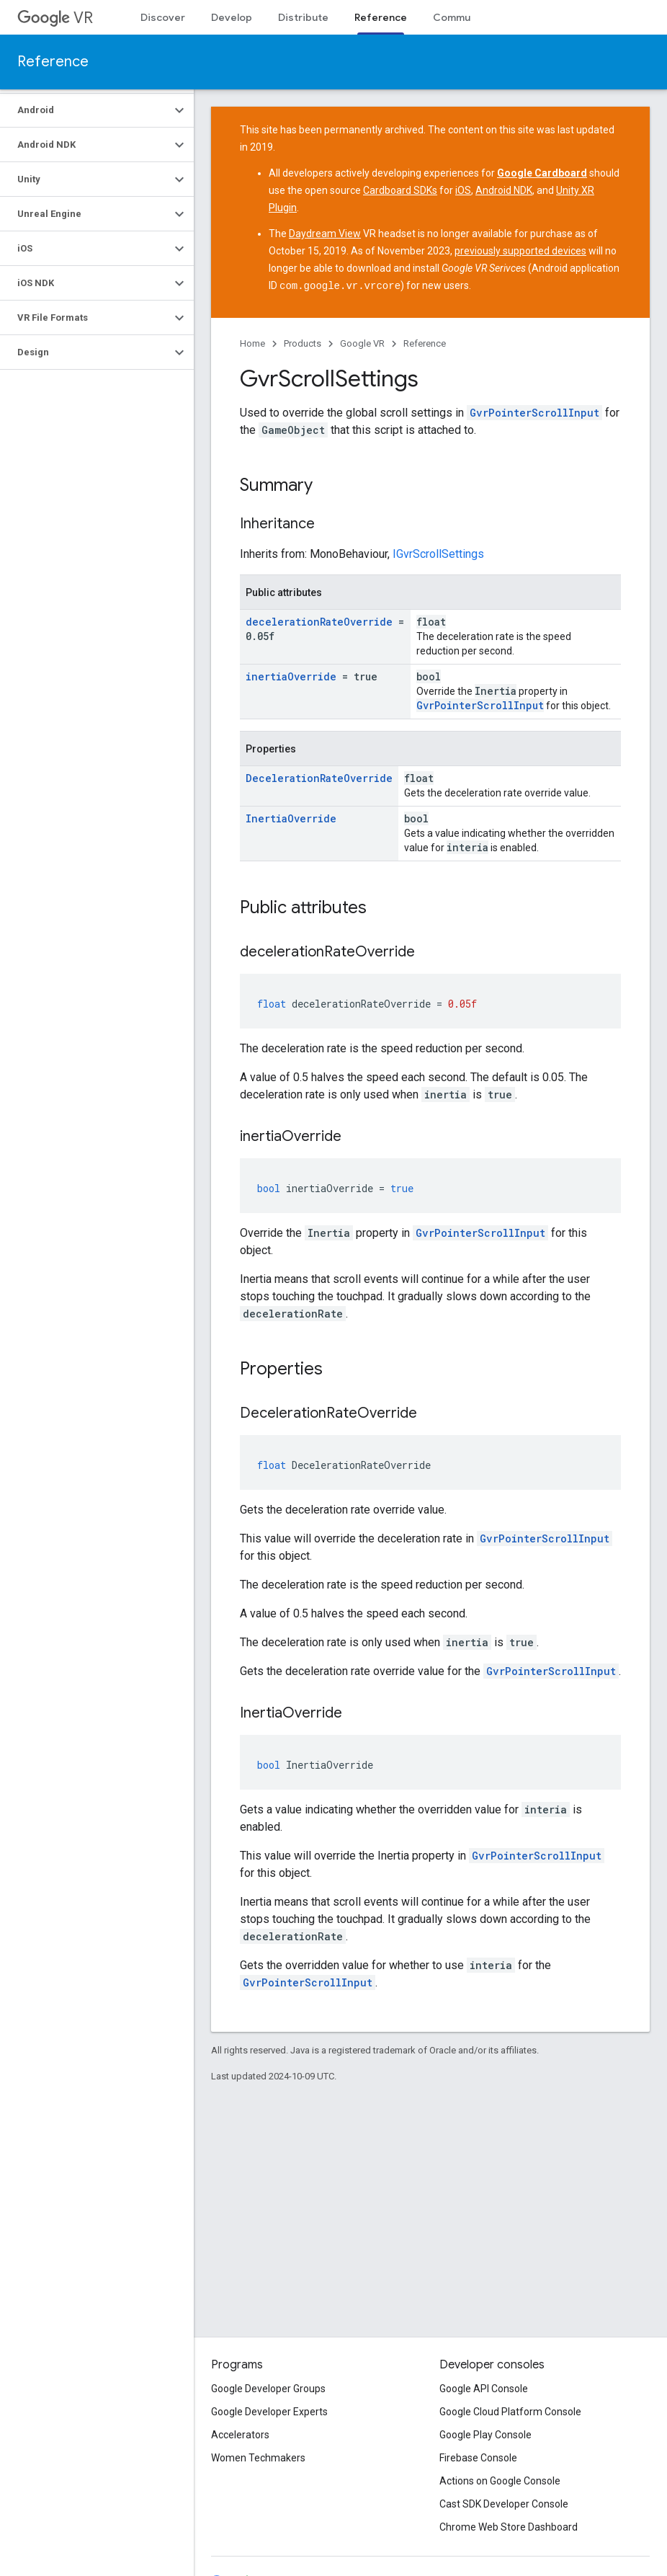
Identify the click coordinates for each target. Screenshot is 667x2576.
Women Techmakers (258, 2458)
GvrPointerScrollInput (534, 412)
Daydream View (325, 233)
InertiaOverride (291, 818)
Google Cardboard (542, 173)
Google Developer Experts (269, 2411)
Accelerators (240, 2434)
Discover (162, 17)
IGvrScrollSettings (438, 553)
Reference (53, 62)
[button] (85, 110)
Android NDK (503, 190)
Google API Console (483, 2388)
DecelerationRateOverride (319, 777)
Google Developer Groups (268, 2388)
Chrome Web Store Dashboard (508, 2527)
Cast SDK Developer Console (503, 2504)
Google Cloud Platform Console (510, 2411)
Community (461, 17)
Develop (231, 17)
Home (252, 342)
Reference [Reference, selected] (380, 17)
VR (55, 17)
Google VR (362, 342)
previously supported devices (520, 251)
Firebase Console (478, 2458)
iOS (463, 190)
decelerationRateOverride (319, 621)
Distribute (303, 17)
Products (302, 342)
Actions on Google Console (499, 2481)
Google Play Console (485, 2434)
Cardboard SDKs (400, 190)
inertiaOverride (291, 676)
